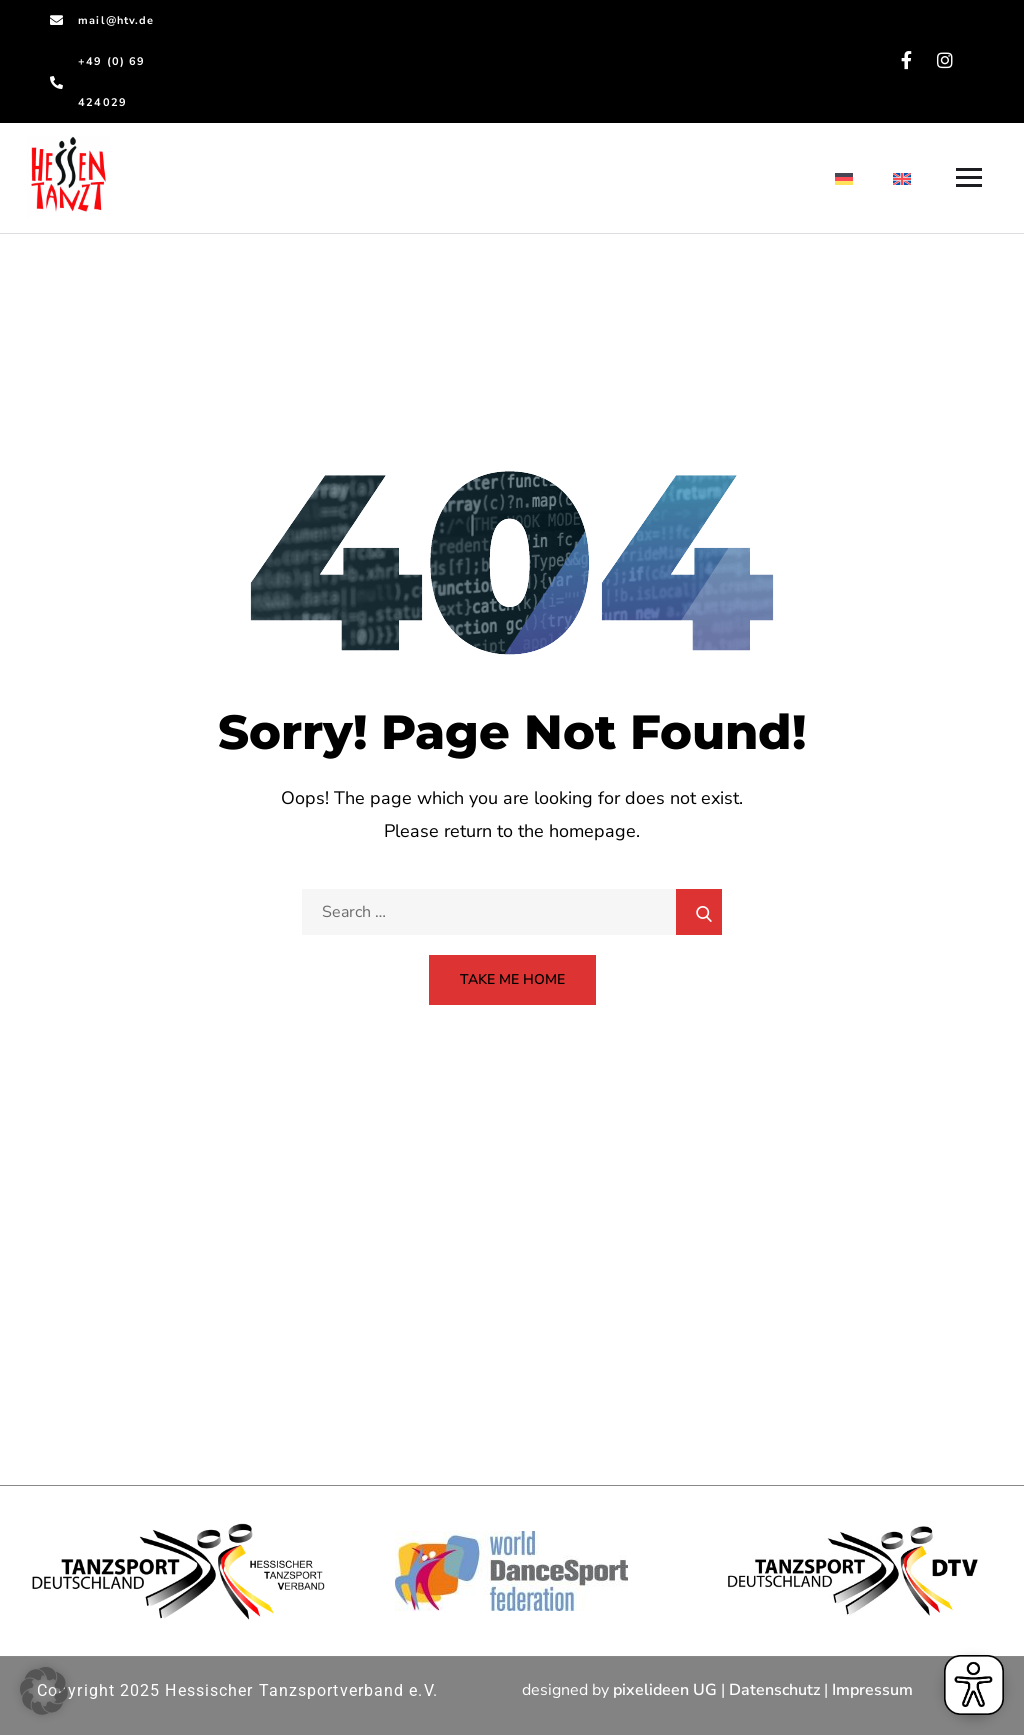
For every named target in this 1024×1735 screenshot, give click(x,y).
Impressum (872, 1690)
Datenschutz (774, 1690)
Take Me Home (512, 979)
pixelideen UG (665, 1690)
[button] (44, 1691)
